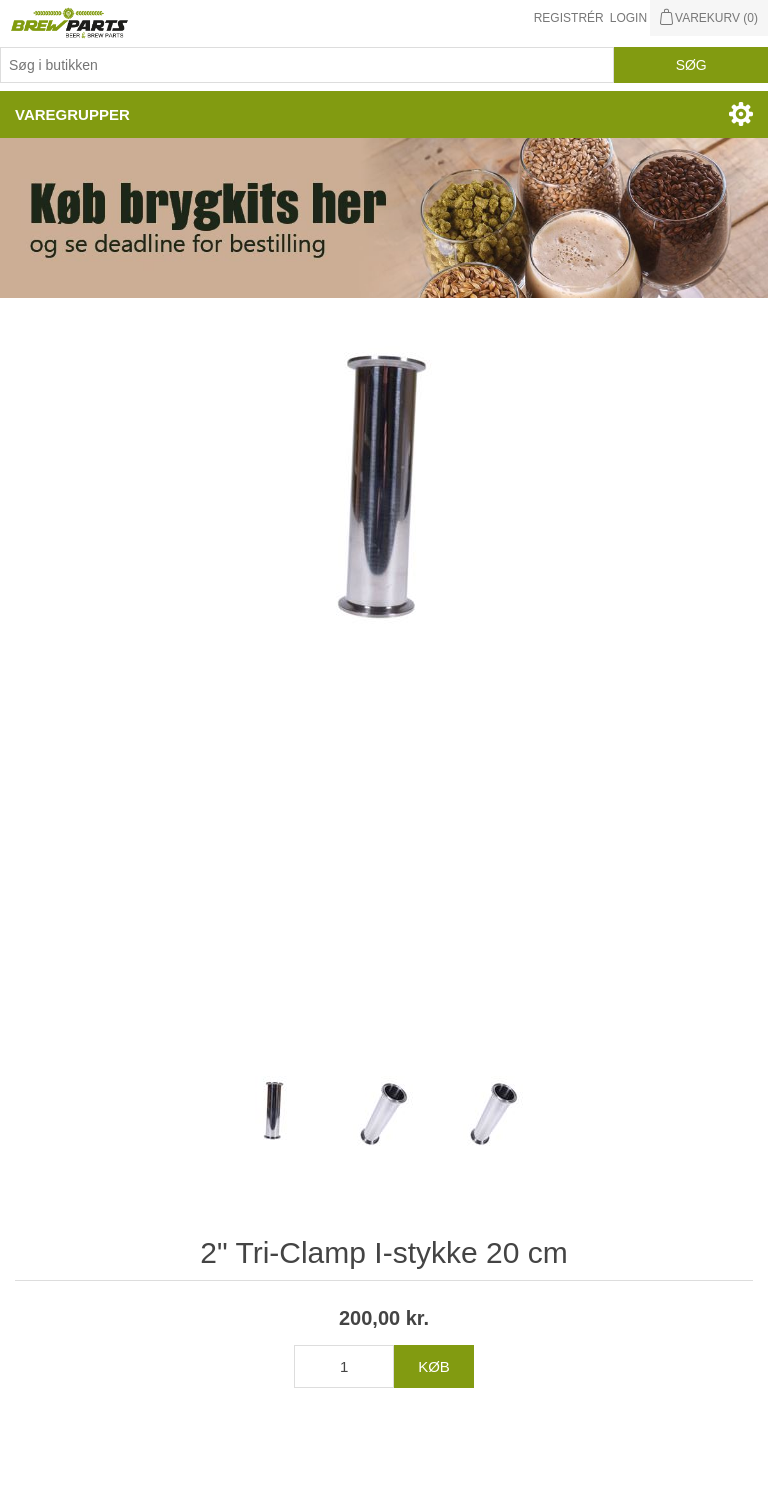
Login (628, 18)
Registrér (569, 18)
